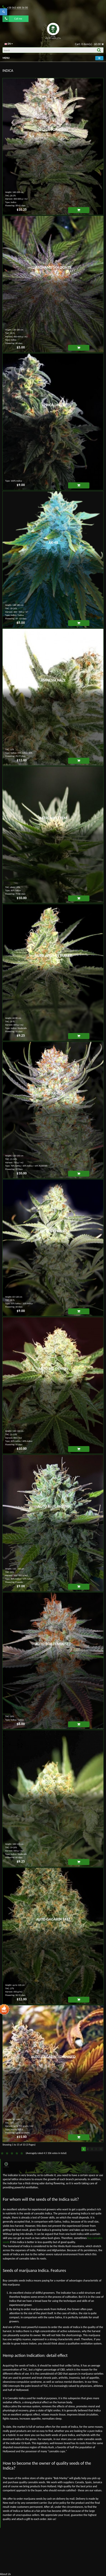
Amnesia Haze (53, 681)
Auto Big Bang (53, 1232)
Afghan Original (53, 130)
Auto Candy (53, 1782)
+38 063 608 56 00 (17, 7)
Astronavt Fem (53, 819)
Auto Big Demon (53, 1369)
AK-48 (53, 544)
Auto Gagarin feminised (53, 2058)
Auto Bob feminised (53, 1645)
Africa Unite (53, 406)
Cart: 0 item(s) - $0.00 (89, 44)
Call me (13, 18)
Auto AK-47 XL (53, 1094)
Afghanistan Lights (53, 268)
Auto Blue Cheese (53, 1507)
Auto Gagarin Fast (53, 1920)
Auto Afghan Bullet (53, 956)
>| (101, 2149)
